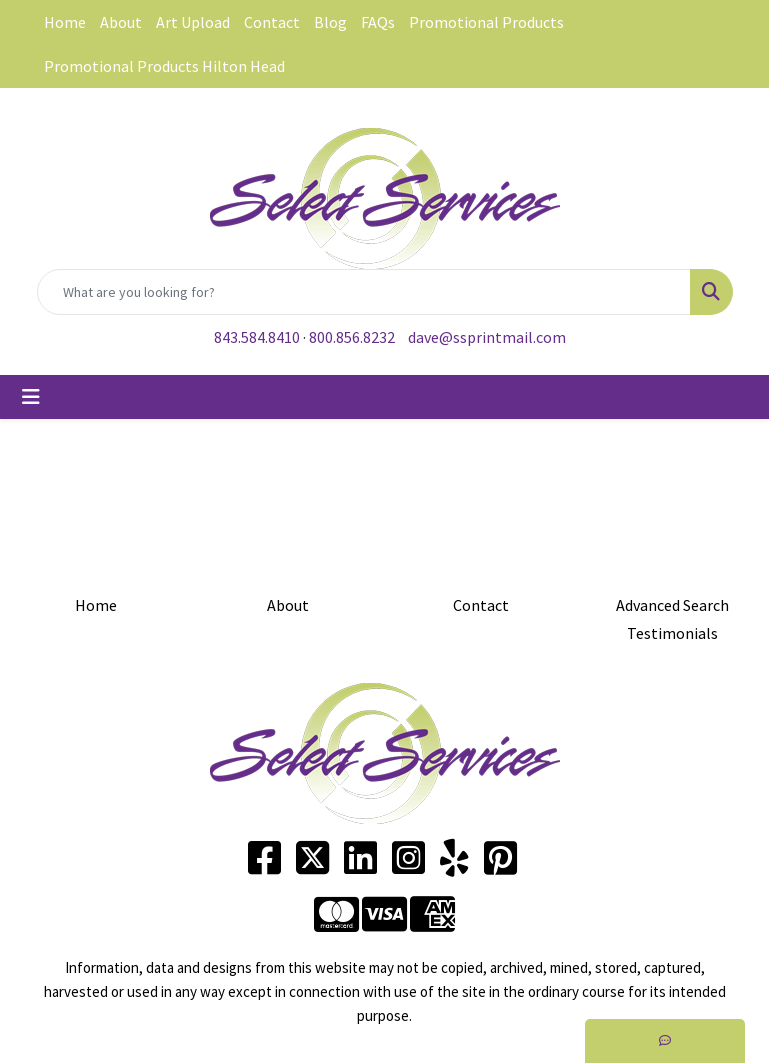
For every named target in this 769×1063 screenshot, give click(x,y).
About (121, 22)
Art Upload (193, 22)
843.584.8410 (257, 337)
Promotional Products (486, 22)
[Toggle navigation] (31, 397)
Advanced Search (672, 605)
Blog (330, 22)
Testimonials (672, 633)
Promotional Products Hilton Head (164, 66)
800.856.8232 (352, 337)
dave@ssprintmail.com (487, 337)
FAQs (378, 22)
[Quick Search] (364, 292)
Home (65, 22)
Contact (272, 22)
